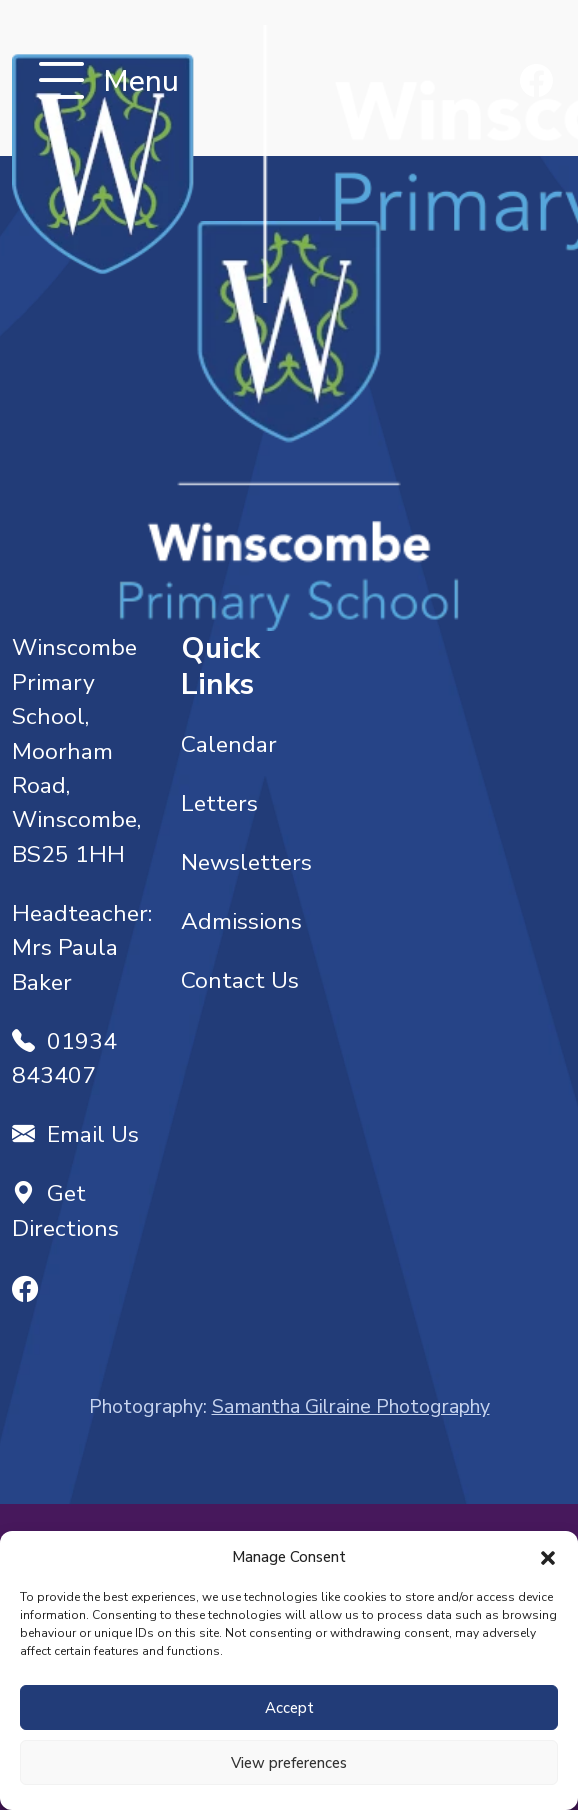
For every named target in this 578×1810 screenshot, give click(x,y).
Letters (219, 803)
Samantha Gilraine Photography (351, 1406)
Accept (289, 1708)
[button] (548, 1557)
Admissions (241, 921)
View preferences (289, 1763)
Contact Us (240, 980)
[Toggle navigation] (61, 82)
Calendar (229, 744)
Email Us (75, 1134)
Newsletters (246, 862)
